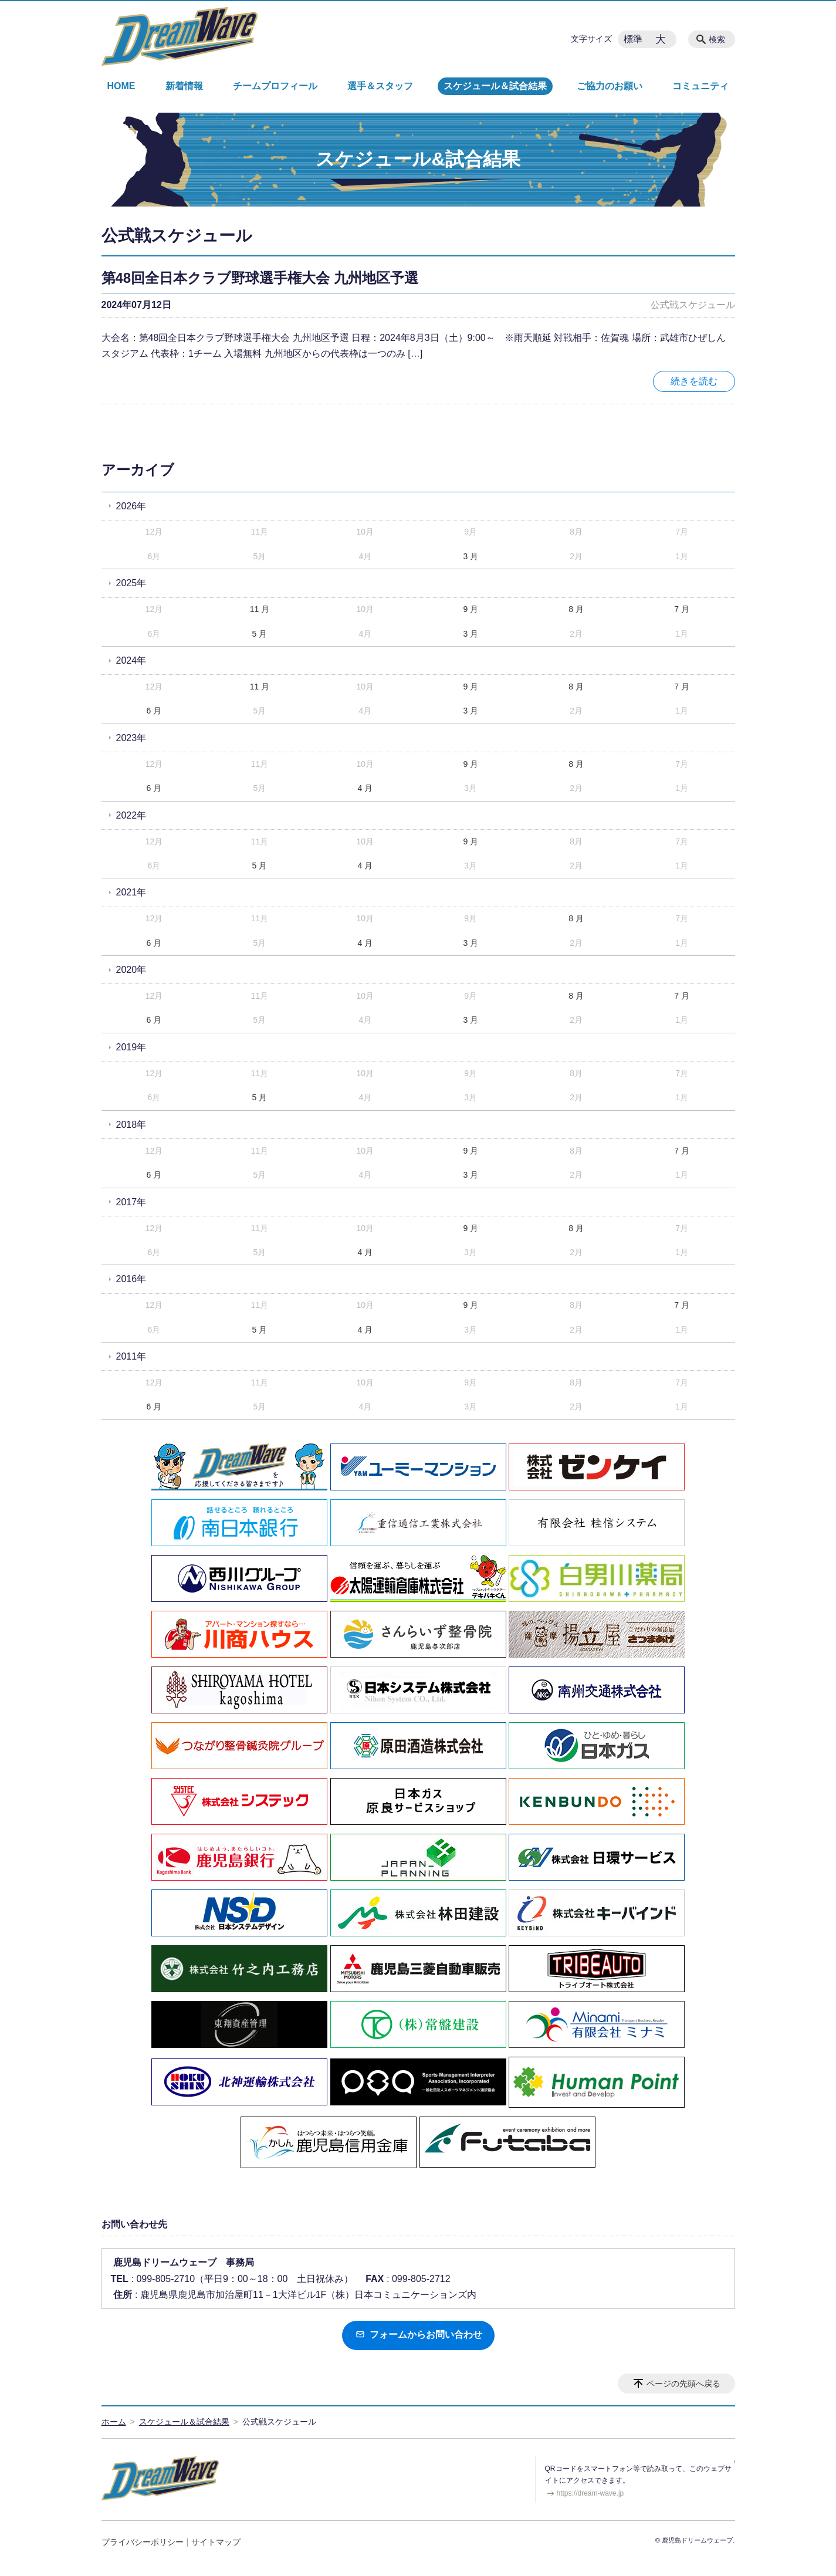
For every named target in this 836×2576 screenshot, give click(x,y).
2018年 (131, 1125)
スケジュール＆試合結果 (495, 86)
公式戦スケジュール (693, 305)
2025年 (131, 583)
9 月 (470, 609)
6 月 (154, 710)
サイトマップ (216, 2542)
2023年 (131, 738)
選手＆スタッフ (380, 86)
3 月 (470, 556)
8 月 (576, 609)
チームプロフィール (275, 86)
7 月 (681, 609)
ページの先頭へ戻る (683, 2383)
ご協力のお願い (609, 86)
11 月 (259, 609)
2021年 (131, 892)
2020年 (131, 970)
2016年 (131, 1279)
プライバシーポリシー (142, 2542)
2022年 (131, 815)
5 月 (260, 633)
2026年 (131, 506)
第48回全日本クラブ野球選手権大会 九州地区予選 (259, 278)
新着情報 (184, 86)
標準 (633, 39)
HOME (121, 86)
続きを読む (694, 381)
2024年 (131, 660)
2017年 (131, 1202)
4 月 (365, 788)
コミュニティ (700, 86)
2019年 (131, 1047)
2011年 (131, 1356)
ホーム (113, 2421)
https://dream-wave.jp (590, 2493)
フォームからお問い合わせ (418, 2335)
